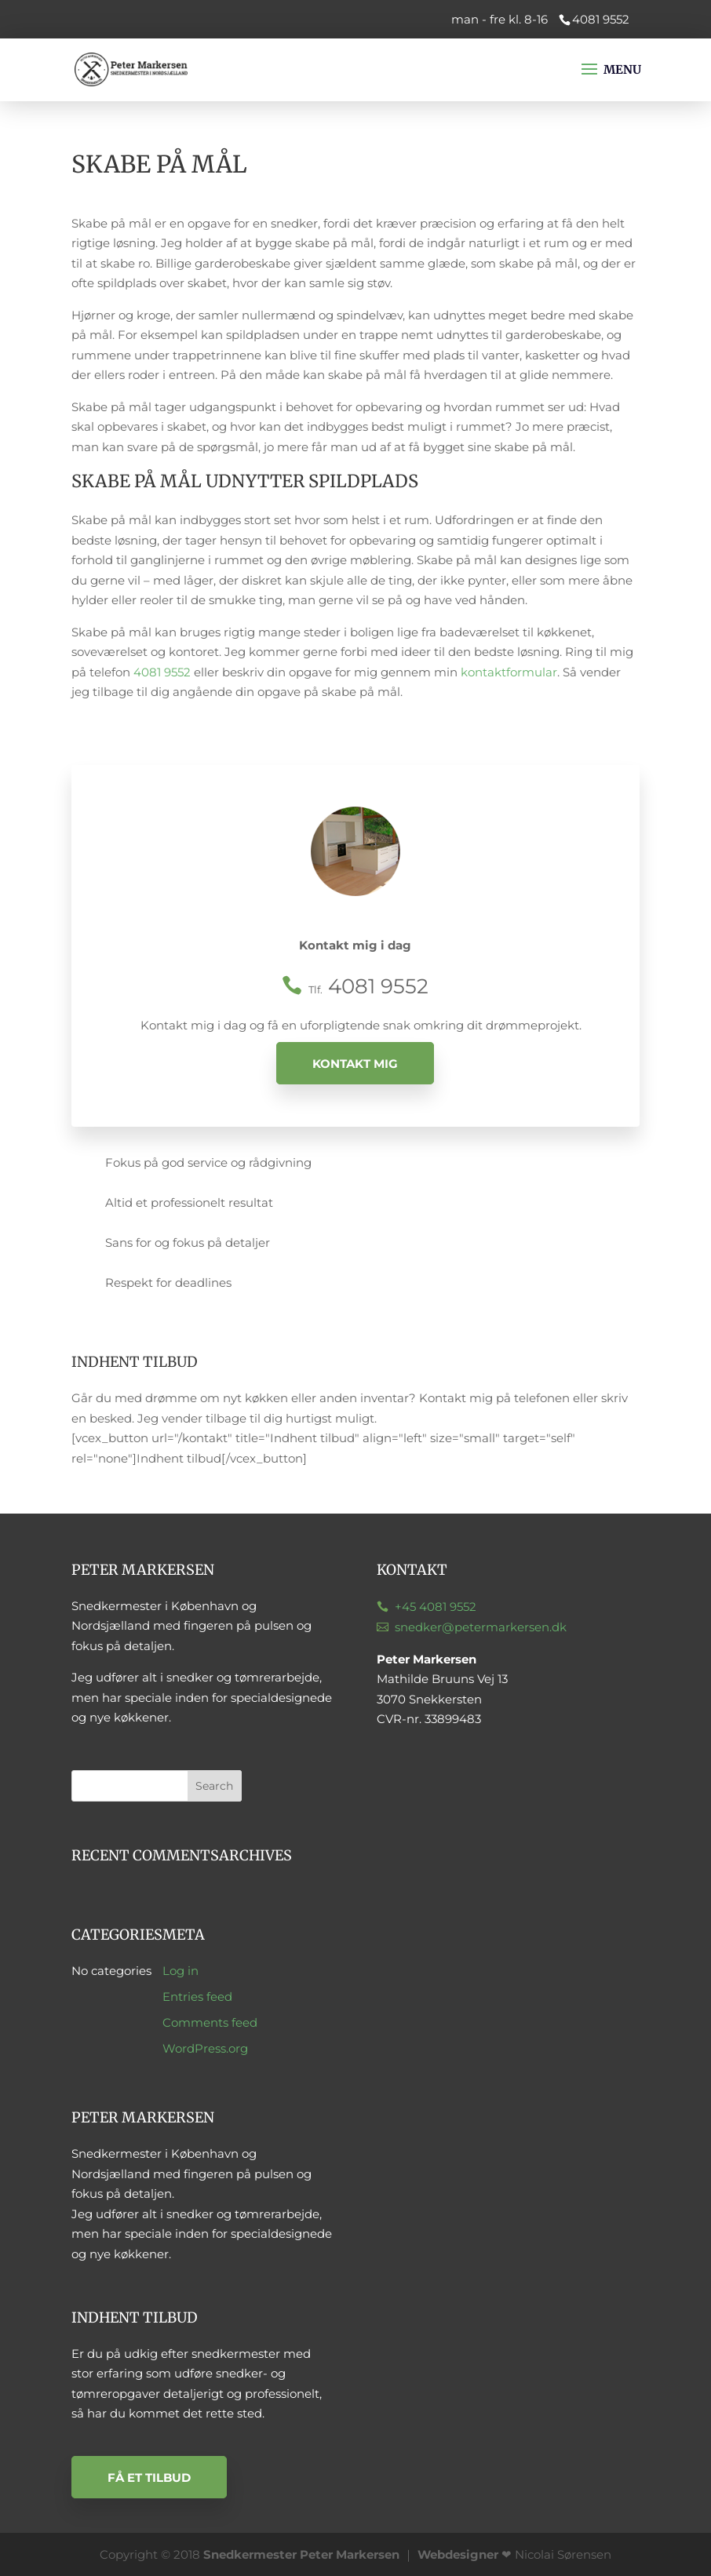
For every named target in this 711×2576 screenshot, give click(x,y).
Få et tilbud (149, 2476)
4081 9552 (162, 672)
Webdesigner (457, 2554)
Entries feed (197, 1996)
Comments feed (209, 2022)
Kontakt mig (355, 1062)
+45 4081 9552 (435, 1606)
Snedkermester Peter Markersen (301, 2554)
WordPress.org (205, 2048)
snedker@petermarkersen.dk (481, 1627)
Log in (180, 1970)
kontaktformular (509, 672)
